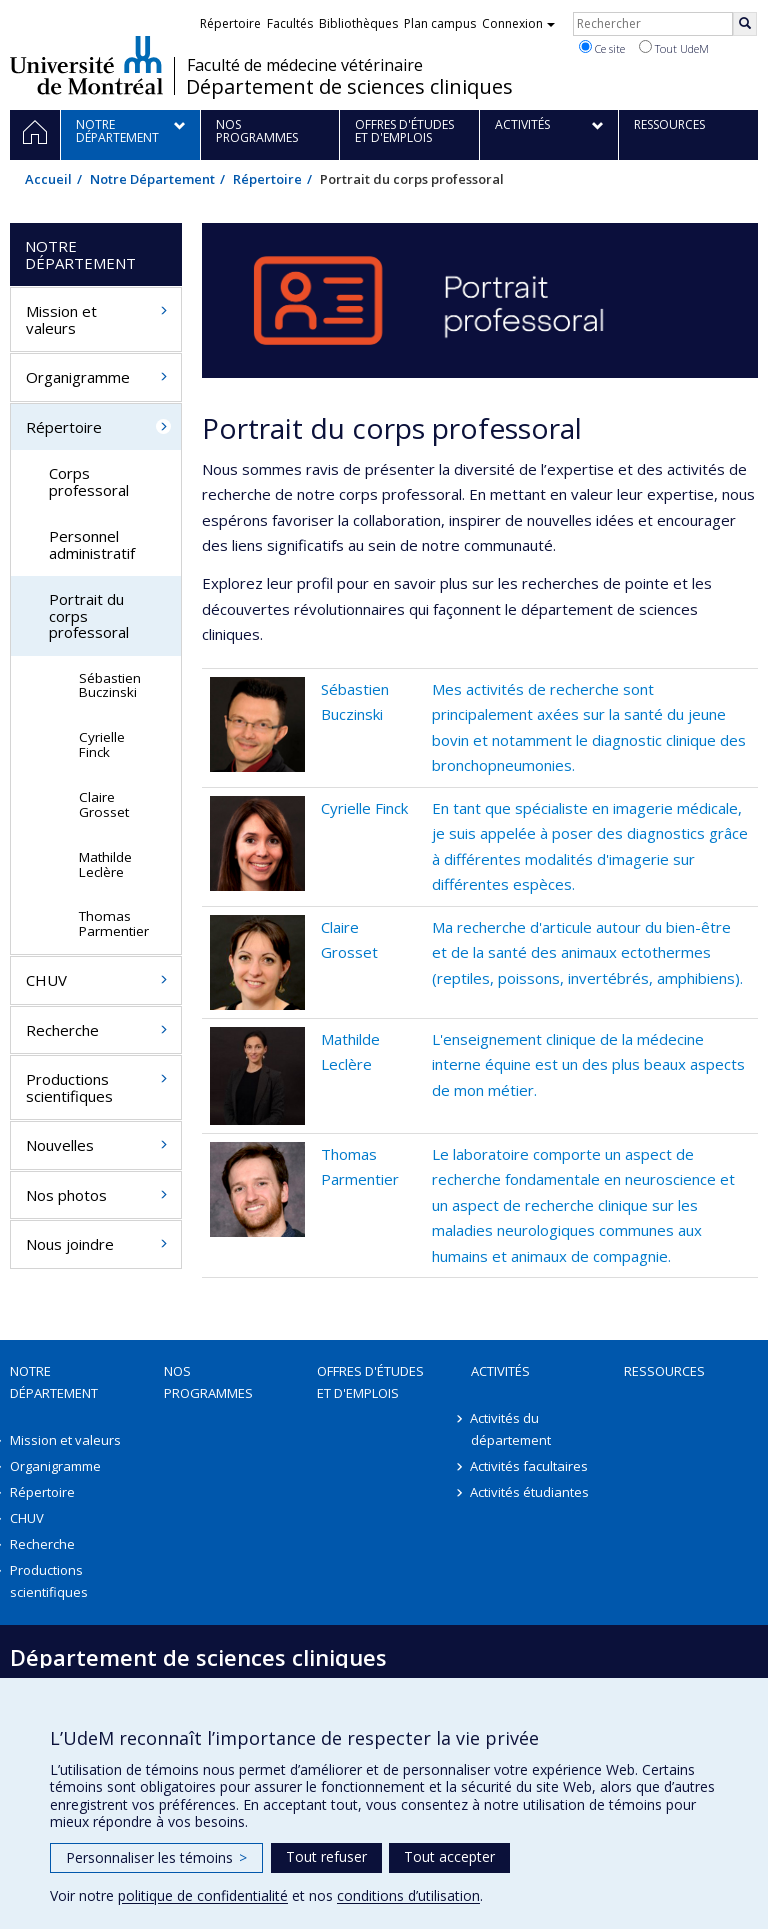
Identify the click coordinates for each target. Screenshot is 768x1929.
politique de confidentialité (203, 1895)
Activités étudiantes (530, 1492)
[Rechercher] (745, 24)
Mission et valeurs (61, 319)
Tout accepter (449, 1856)
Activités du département (511, 1429)
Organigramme (78, 377)
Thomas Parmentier (114, 923)
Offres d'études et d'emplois (370, 1382)
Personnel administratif (92, 544)
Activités (500, 1371)
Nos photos (66, 1195)
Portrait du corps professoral (89, 615)
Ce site (602, 48)
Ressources (664, 1371)
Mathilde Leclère (105, 864)
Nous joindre (70, 1244)
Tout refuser (326, 1856)
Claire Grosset (104, 804)
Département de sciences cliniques (349, 87)
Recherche (62, 1030)
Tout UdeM (674, 48)
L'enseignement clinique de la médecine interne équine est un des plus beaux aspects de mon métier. (588, 1064)
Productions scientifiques (69, 1087)
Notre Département (152, 179)
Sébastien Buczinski (110, 685)
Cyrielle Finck (364, 808)
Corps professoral (89, 481)
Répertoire (267, 179)
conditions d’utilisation (408, 1895)
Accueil (48, 179)
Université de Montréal (86, 65)
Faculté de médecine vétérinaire (305, 65)
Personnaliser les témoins (156, 1857)
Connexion (518, 23)
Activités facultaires (530, 1466)
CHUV (46, 980)
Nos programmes (208, 1382)
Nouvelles (60, 1145)
